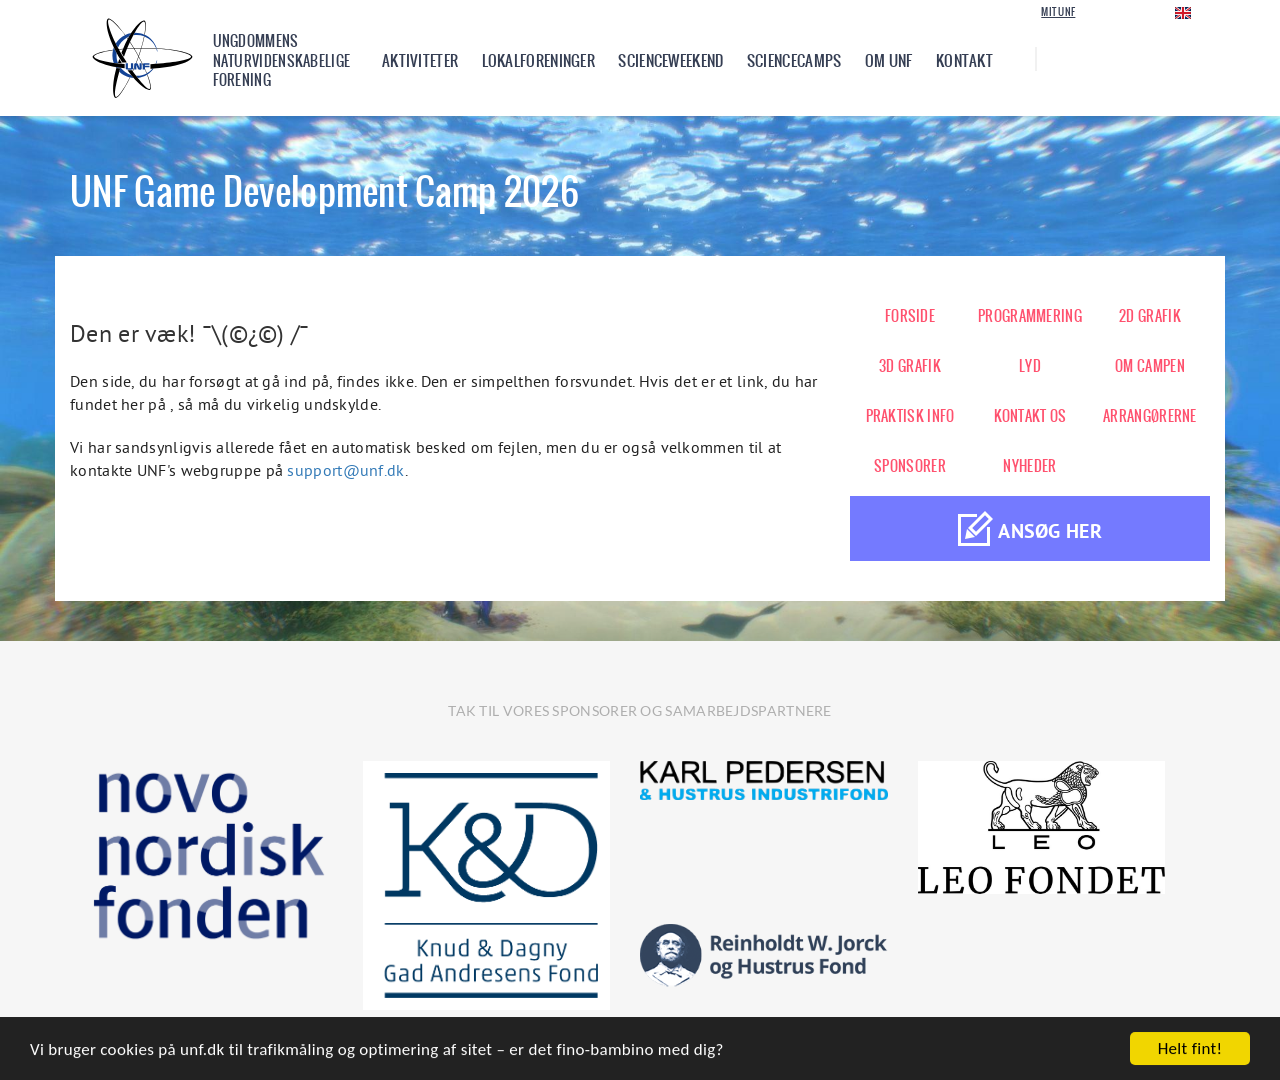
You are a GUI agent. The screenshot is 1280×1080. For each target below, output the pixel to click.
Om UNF (889, 60)
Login (1115, 11)
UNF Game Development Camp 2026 (324, 191)
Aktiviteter (420, 60)
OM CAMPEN (1150, 366)
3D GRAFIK (910, 366)
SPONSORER (910, 466)
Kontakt (964, 60)
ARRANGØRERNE (1150, 416)
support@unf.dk (345, 470)
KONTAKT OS (1030, 416)
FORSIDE (910, 316)
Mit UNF (1058, 12)
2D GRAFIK (1150, 316)
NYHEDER (1029, 466)
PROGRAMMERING (1030, 316)
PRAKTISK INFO (910, 416)
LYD (1030, 366)
